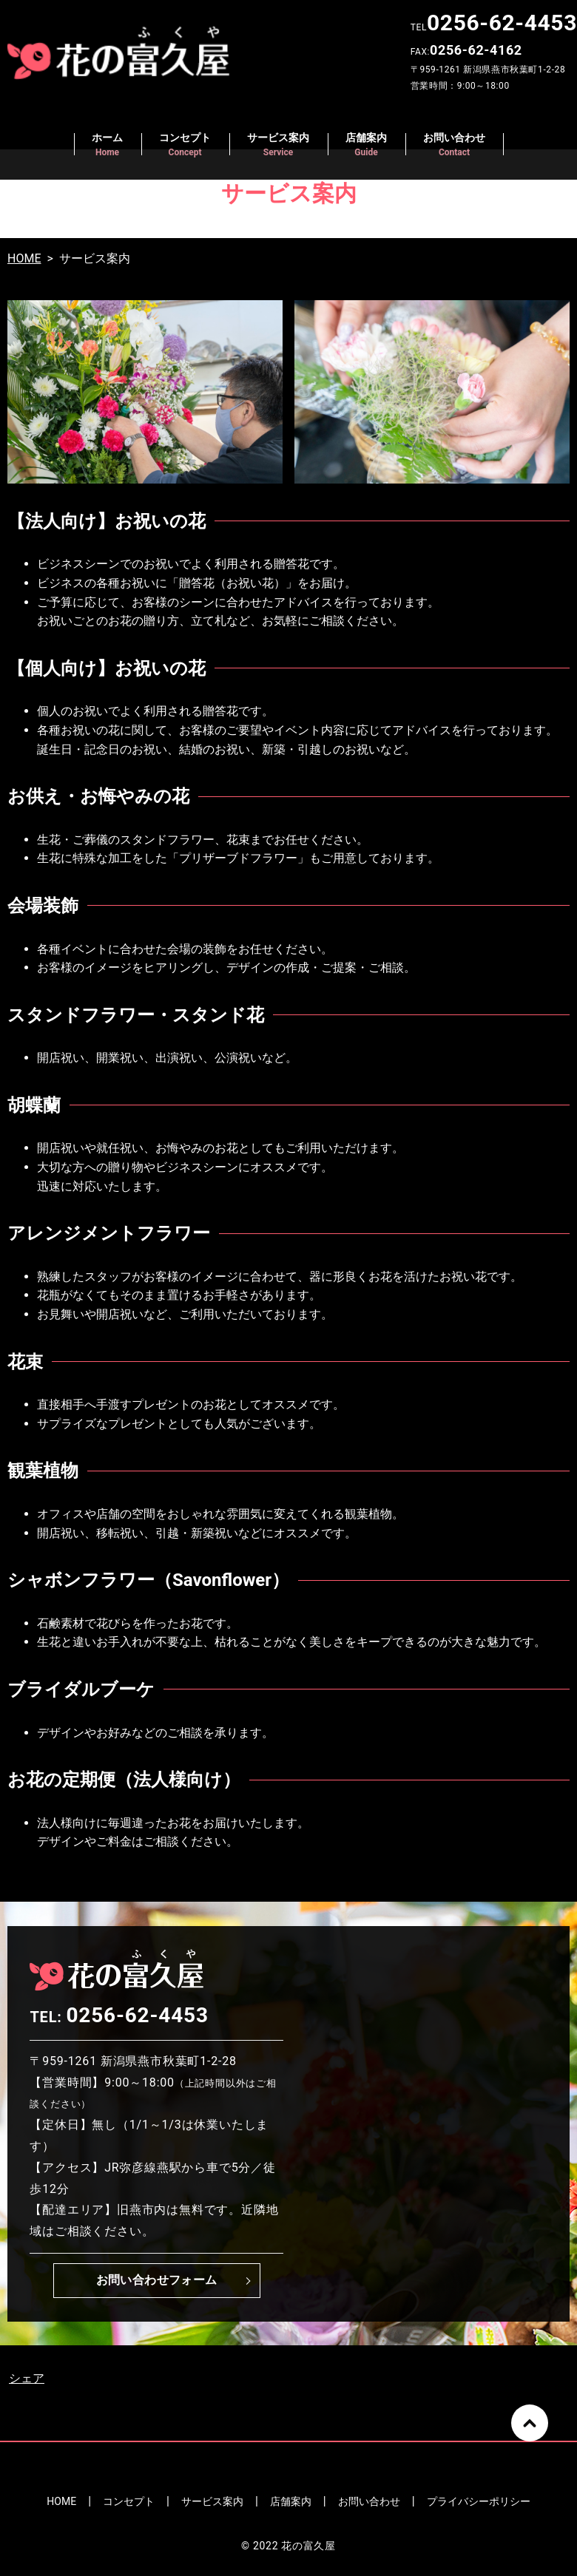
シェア (26, 2378)
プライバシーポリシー (478, 2501)
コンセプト (185, 145)
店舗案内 (366, 145)
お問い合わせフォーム (156, 2280)
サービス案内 (278, 145)
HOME (24, 258)
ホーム (107, 145)
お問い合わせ (454, 145)
